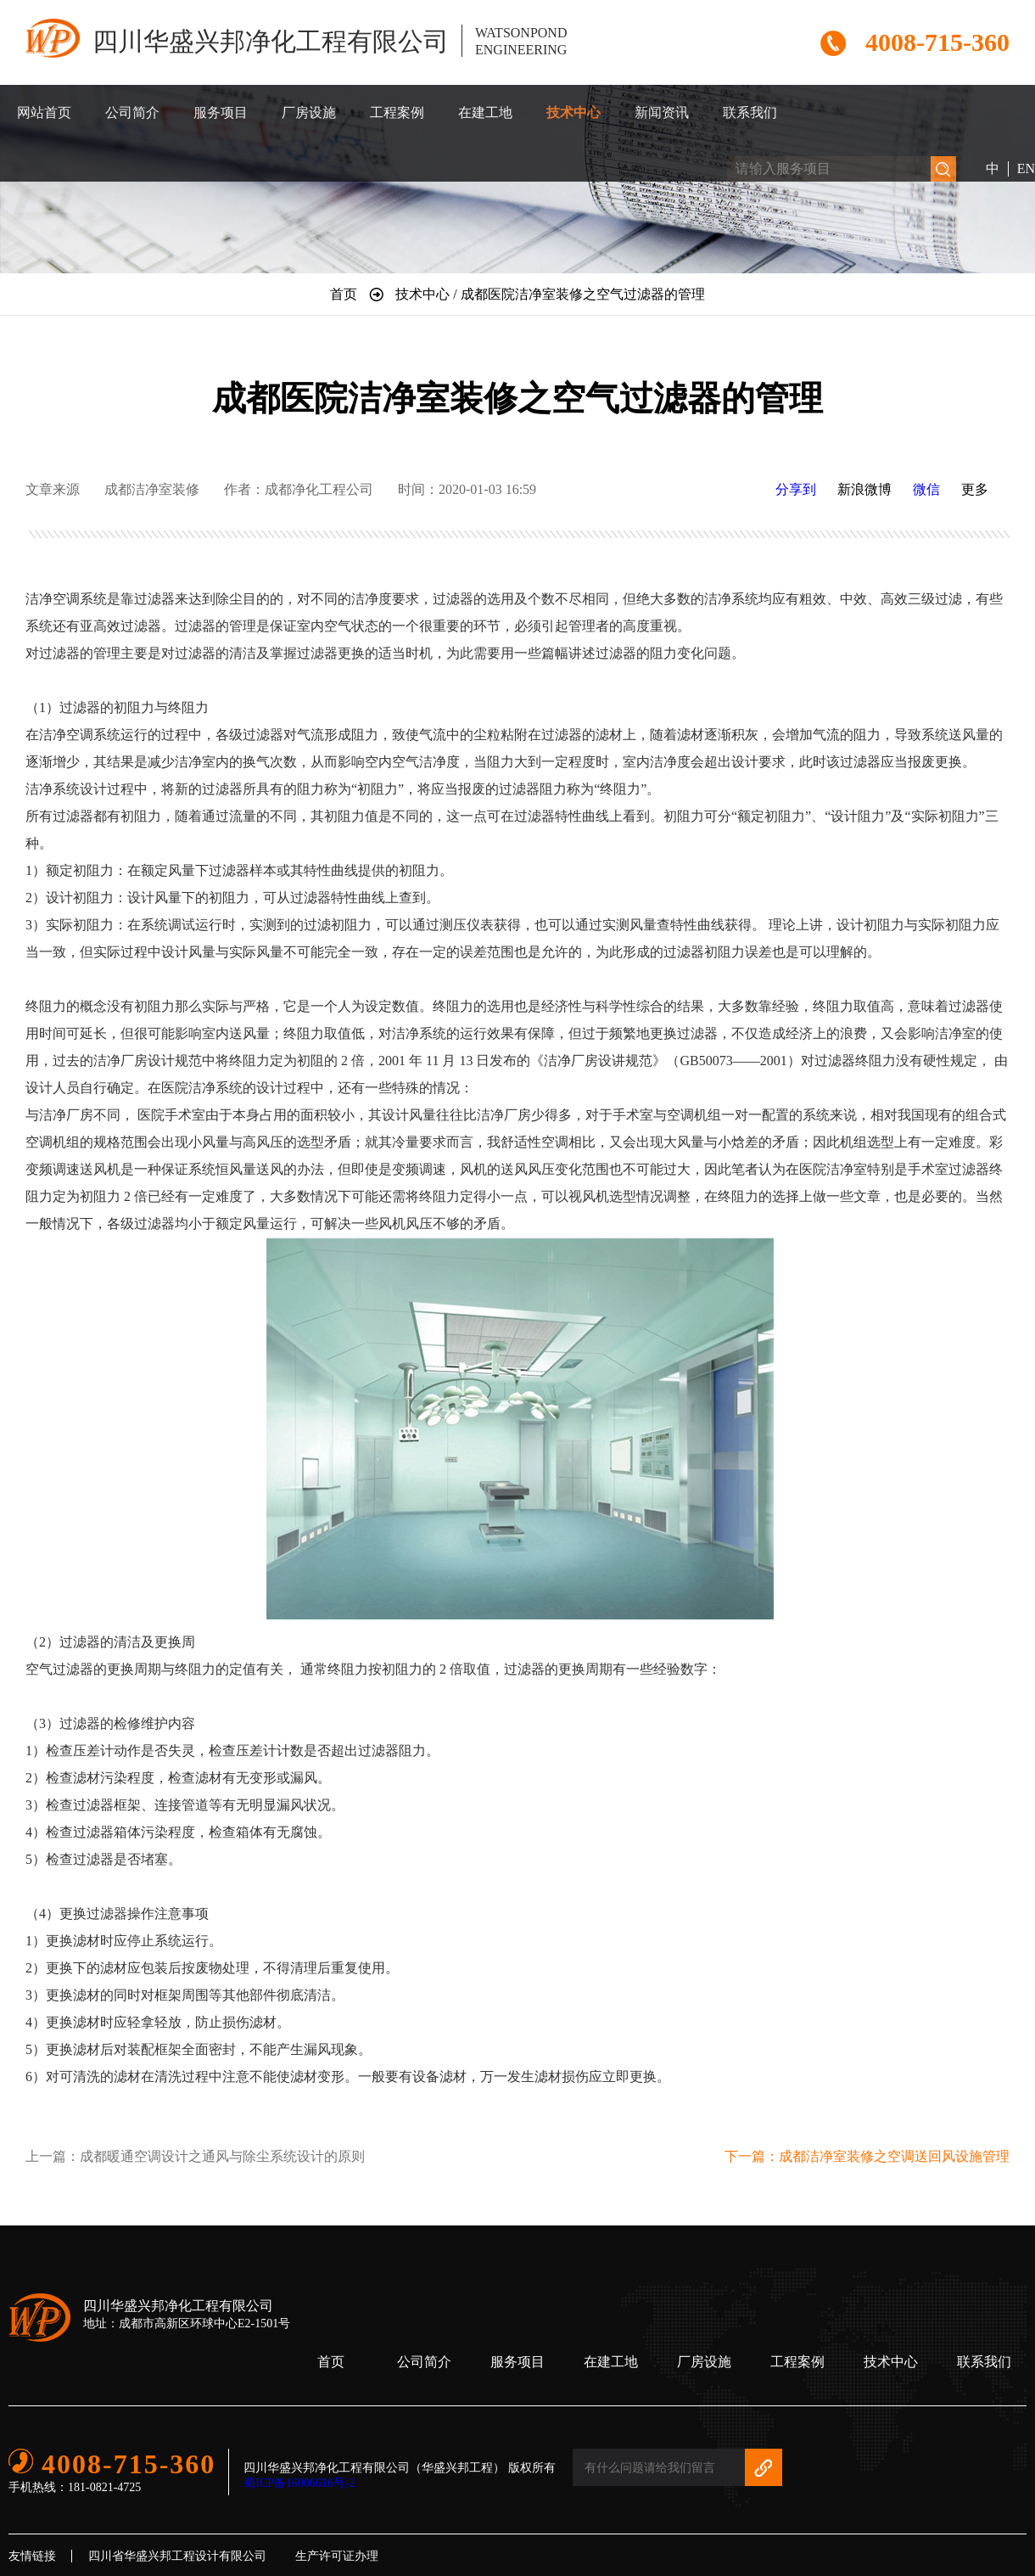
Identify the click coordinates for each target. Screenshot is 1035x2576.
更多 (974, 489)
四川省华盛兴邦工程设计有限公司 (177, 2556)
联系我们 (750, 112)
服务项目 (220, 112)
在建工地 (485, 112)
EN (1026, 168)
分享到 (795, 489)
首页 (330, 2361)
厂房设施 (309, 112)
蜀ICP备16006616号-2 (299, 2483)
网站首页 (44, 112)
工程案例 (397, 112)
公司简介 (132, 112)
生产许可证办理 (336, 2556)
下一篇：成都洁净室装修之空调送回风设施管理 (867, 2156)
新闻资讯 (662, 112)
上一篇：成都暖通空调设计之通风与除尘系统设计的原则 (195, 2156)
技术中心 (573, 112)
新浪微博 (864, 489)
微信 (926, 489)
